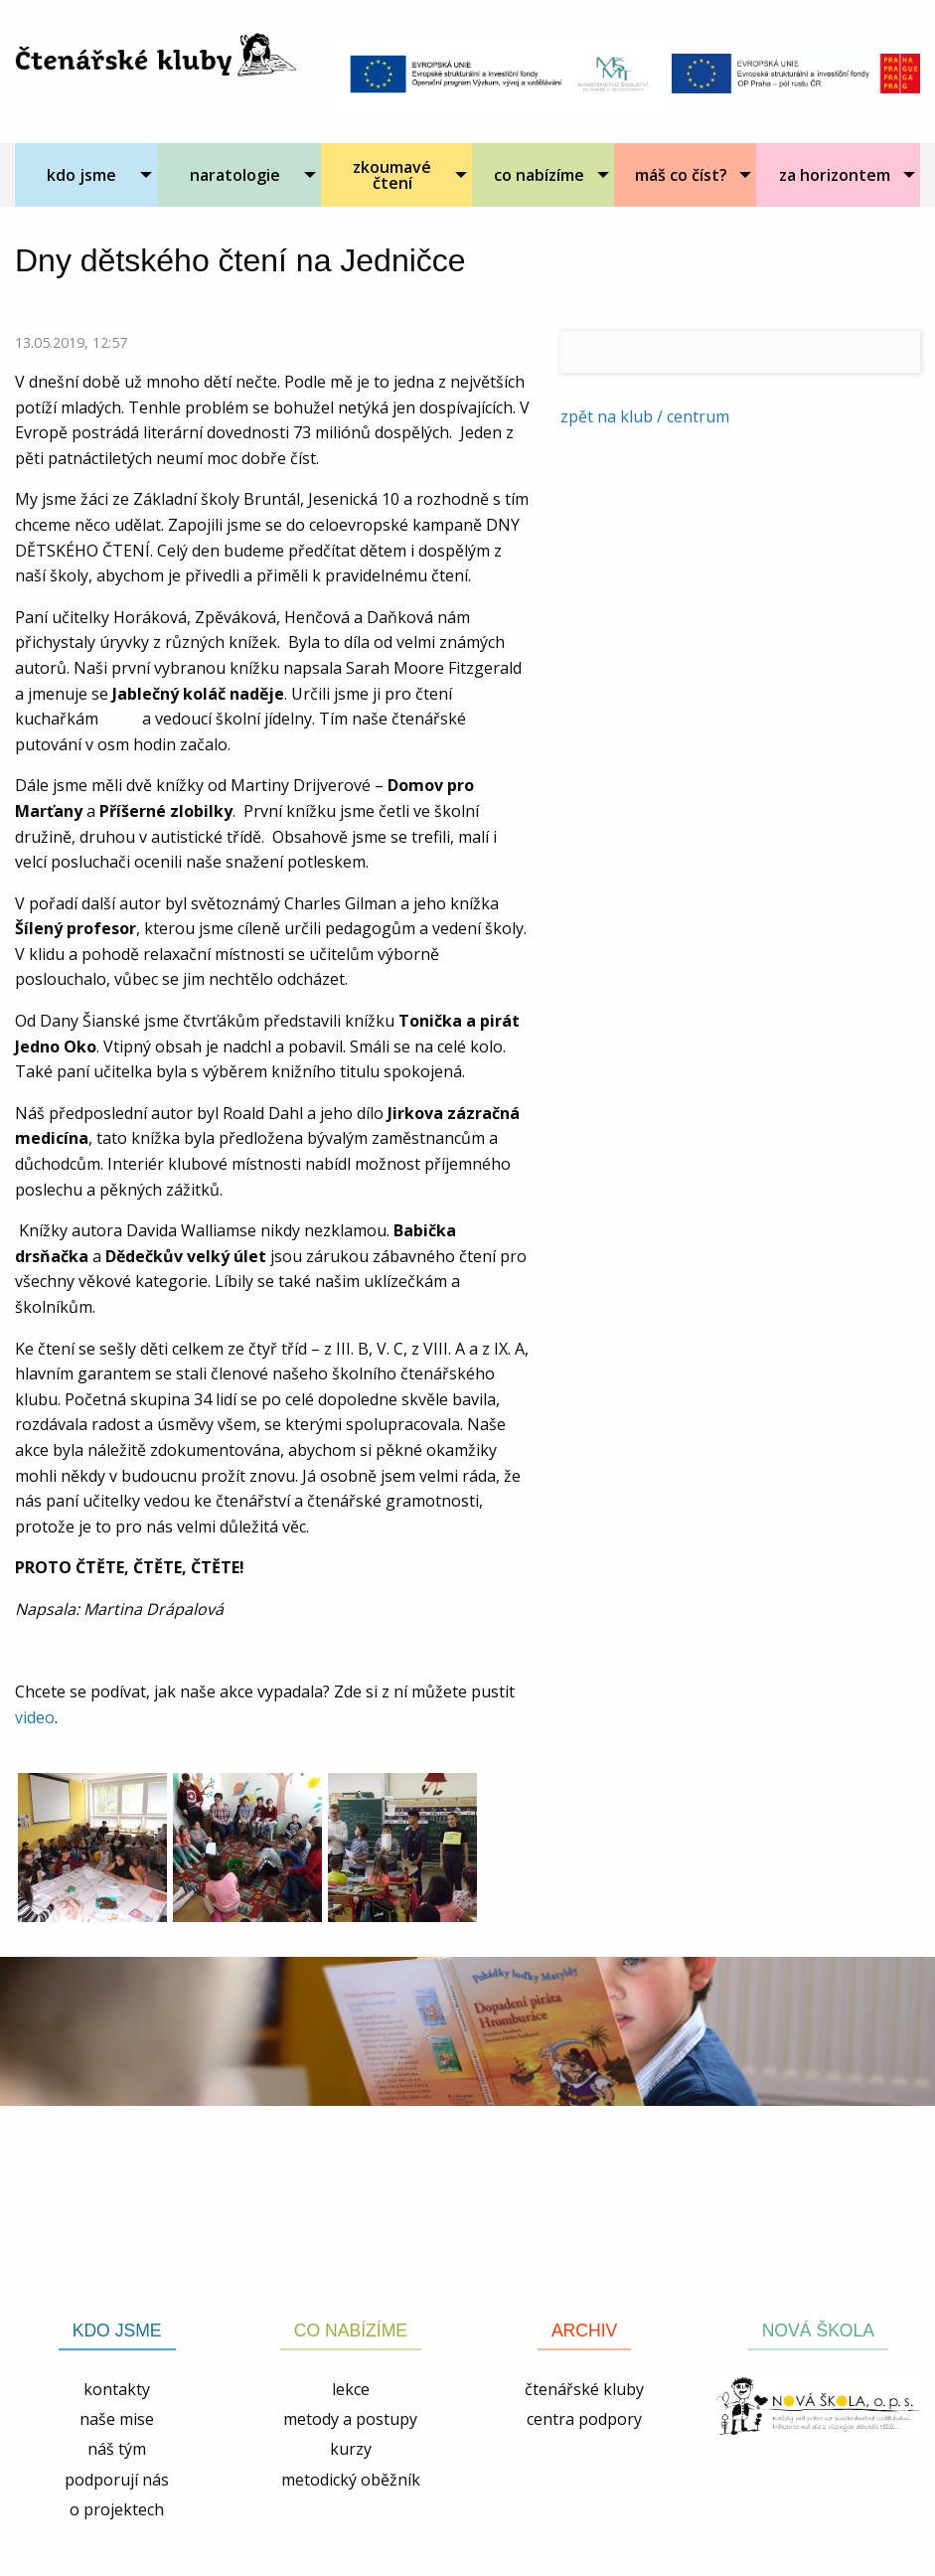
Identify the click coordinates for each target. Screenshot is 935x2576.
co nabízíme (539, 175)
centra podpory (584, 2419)
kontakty (116, 2389)
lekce (351, 2389)
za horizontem (834, 175)
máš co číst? (681, 175)
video (35, 1717)
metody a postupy (350, 2419)
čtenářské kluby (584, 2389)
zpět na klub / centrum (644, 416)
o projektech (117, 2509)
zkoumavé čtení (392, 175)
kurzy (351, 2449)
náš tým (116, 2449)
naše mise (116, 2419)
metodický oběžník (350, 2480)
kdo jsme (81, 175)
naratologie (235, 175)
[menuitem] (86, 175)
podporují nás (117, 2480)
